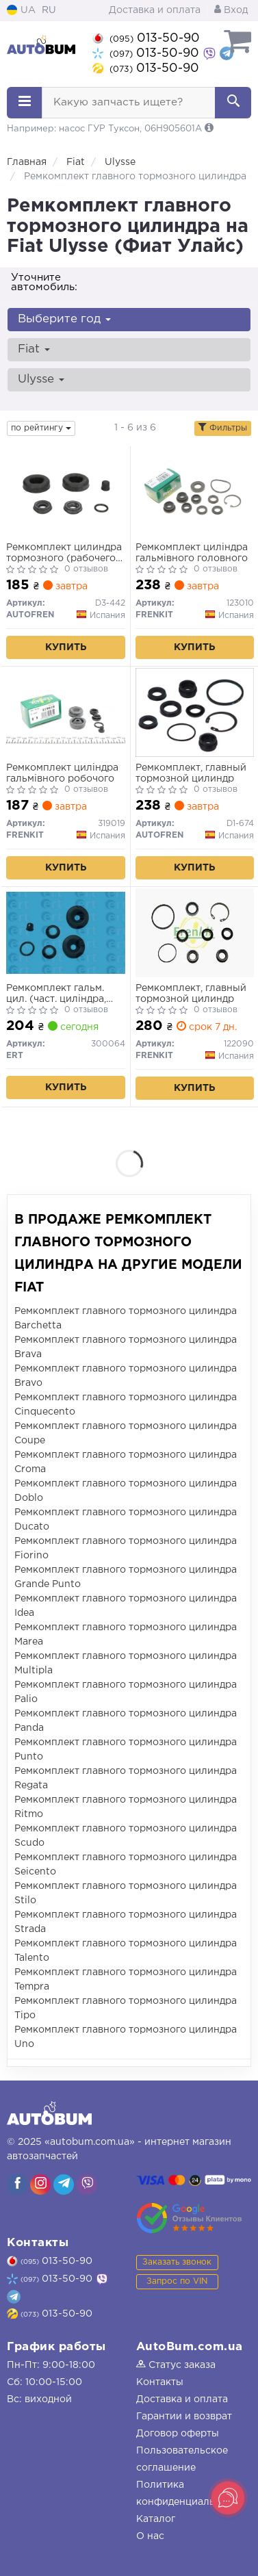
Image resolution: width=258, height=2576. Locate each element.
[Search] (233, 102)
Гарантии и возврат (184, 2416)
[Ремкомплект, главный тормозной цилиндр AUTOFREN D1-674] (195, 712)
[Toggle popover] (227, 2498)
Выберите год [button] (64, 319)
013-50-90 (146, 38)
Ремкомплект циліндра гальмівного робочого (62, 773)
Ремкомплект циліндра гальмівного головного (192, 553)
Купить (65, 647)
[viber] (17, 2184)
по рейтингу (41, 428)
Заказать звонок (176, 2262)
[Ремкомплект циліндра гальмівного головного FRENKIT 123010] (195, 492)
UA (21, 10)
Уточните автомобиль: (44, 282)
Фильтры (222, 428)
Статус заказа (176, 2365)
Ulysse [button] (41, 379)
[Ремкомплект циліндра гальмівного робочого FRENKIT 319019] (65, 712)
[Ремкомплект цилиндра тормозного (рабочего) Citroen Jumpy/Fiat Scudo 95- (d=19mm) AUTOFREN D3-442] (65, 492)
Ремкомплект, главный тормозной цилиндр (191, 773)
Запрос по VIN (176, 2281)
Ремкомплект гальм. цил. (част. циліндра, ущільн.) (56, 994)
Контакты (159, 2382)
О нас (150, 2536)
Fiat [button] (34, 349)
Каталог (155, 2519)
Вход (231, 10)
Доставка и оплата (155, 10)
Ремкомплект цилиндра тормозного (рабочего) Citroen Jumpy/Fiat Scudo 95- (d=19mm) (64, 553)
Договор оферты (177, 2434)
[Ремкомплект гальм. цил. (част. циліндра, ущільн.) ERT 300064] (65, 933)
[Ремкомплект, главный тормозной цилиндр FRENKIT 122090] (195, 933)
